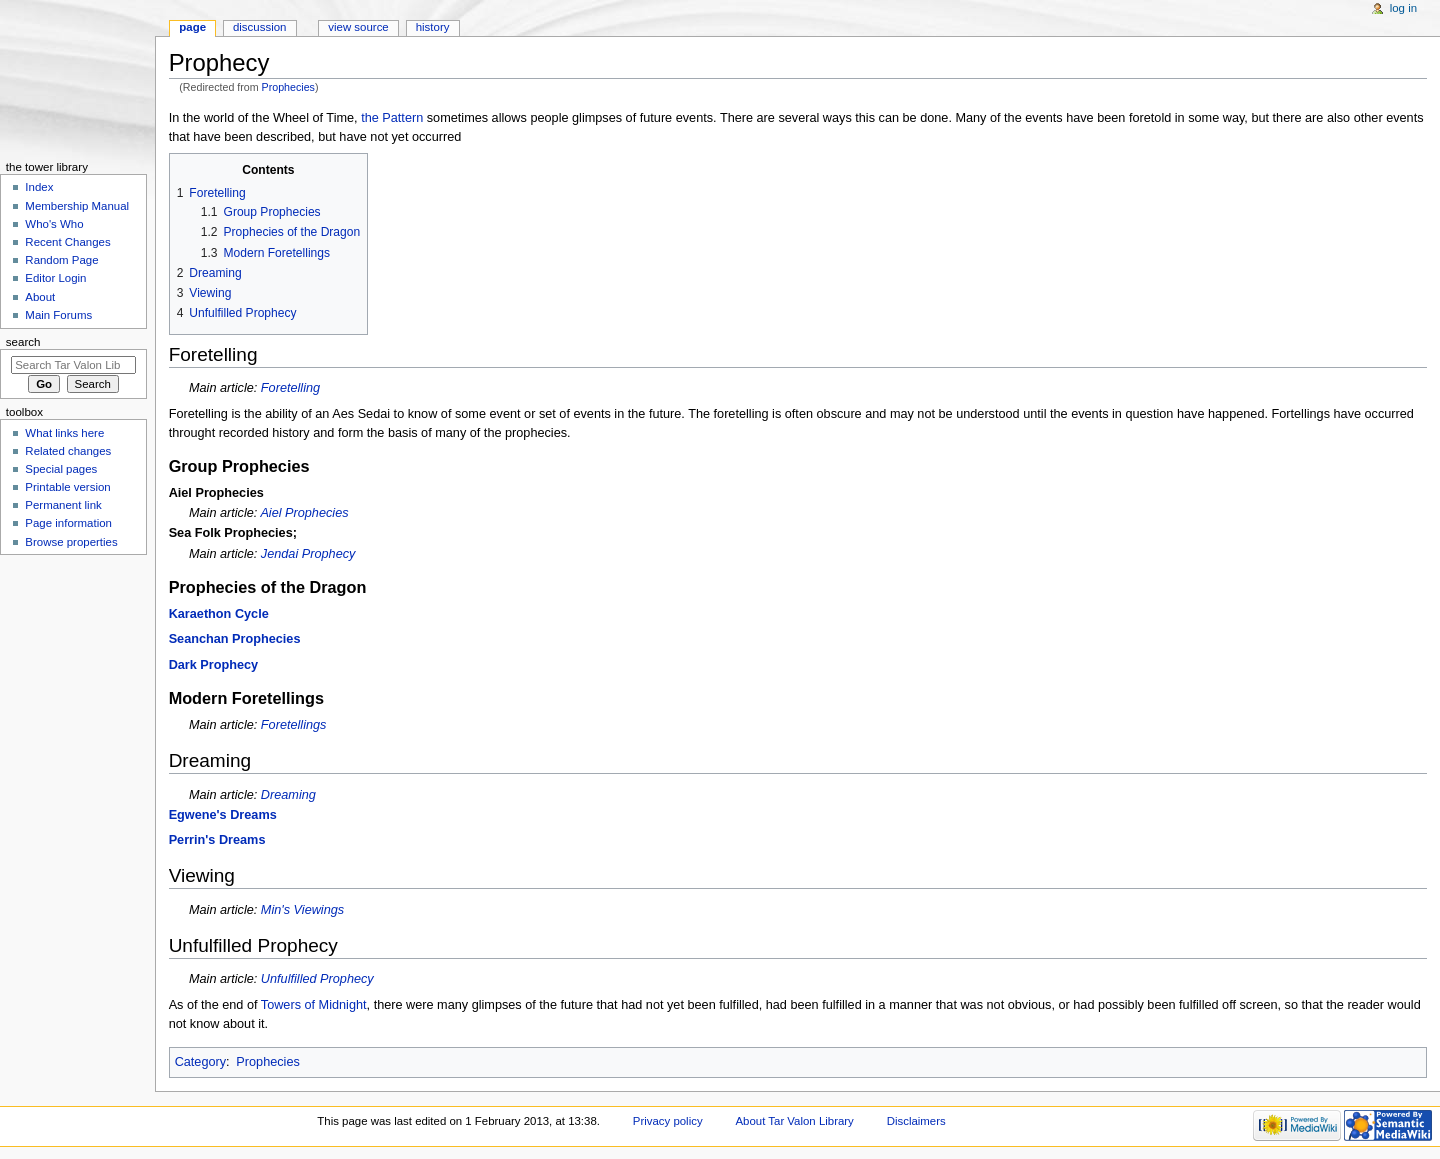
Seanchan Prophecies (235, 639)
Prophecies (288, 87)
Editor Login (55, 278)
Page (192, 27)
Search (23, 342)
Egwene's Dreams (223, 815)
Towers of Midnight (314, 1005)
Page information (68, 523)
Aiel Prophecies (304, 513)
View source (358, 27)
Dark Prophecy (214, 665)
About (40, 297)
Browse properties (71, 542)
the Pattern (392, 118)
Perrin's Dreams (217, 840)
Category (200, 1062)
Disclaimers (916, 1121)
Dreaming (288, 795)
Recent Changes (67, 242)
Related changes (68, 451)
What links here (64, 433)
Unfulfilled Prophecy (317, 979)
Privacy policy (668, 1121)
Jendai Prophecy (308, 554)
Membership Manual (77, 206)
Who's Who (54, 224)
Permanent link (63, 505)
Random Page (61, 260)
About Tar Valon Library (795, 1121)
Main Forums (58, 315)
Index (39, 187)
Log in (1403, 8)
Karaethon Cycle (219, 614)
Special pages (61, 469)
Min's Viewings (302, 910)
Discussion (259, 27)
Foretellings (294, 725)
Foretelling (290, 388)
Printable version (67, 487)
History (433, 27)
